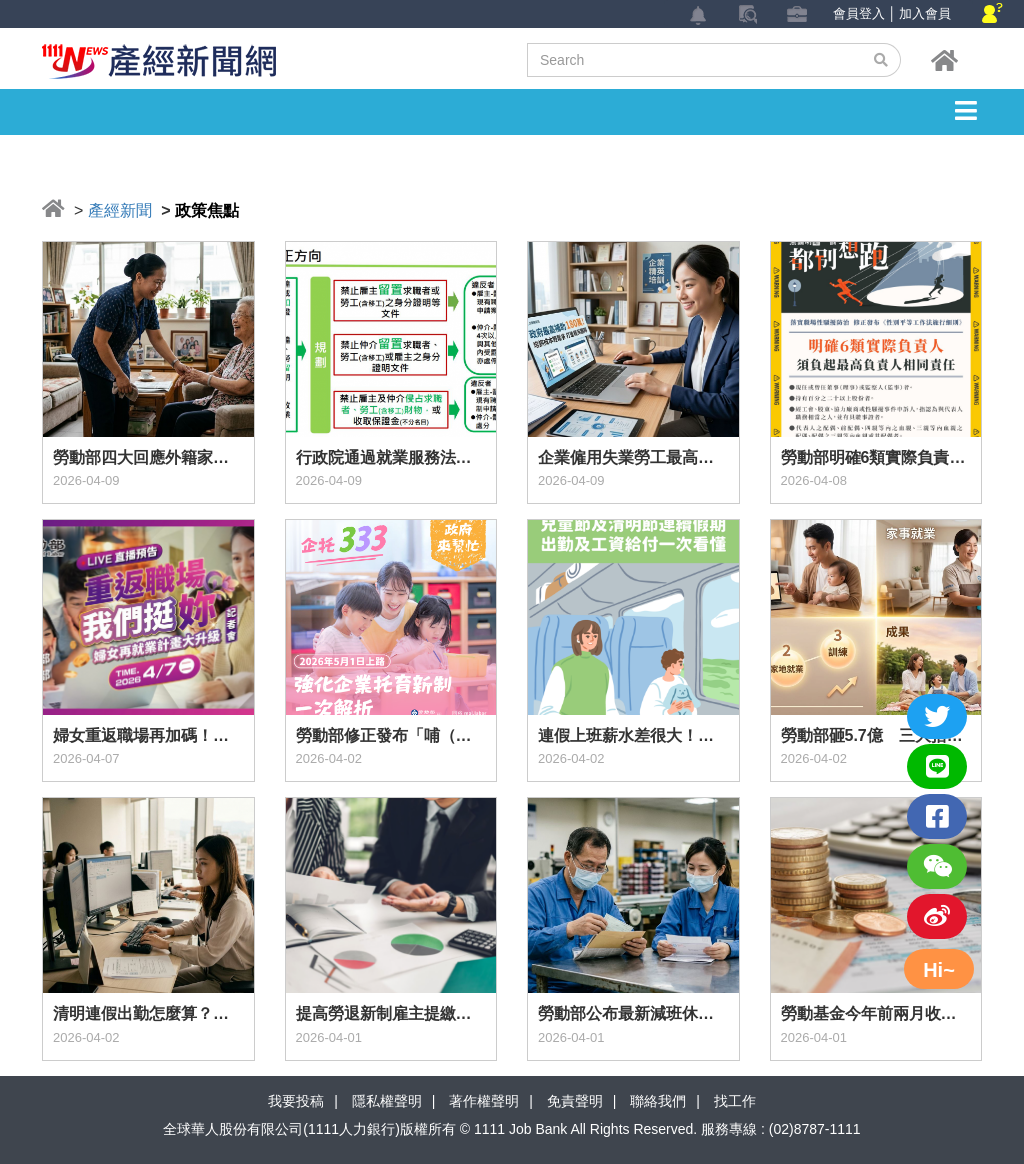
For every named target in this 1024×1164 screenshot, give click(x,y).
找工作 (735, 1101)
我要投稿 (296, 1101)
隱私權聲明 (387, 1101)
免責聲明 (575, 1101)
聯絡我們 (658, 1101)
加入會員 (925, 13)
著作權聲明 (484, 1101)
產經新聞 (120, 210)
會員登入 (859, 13)
